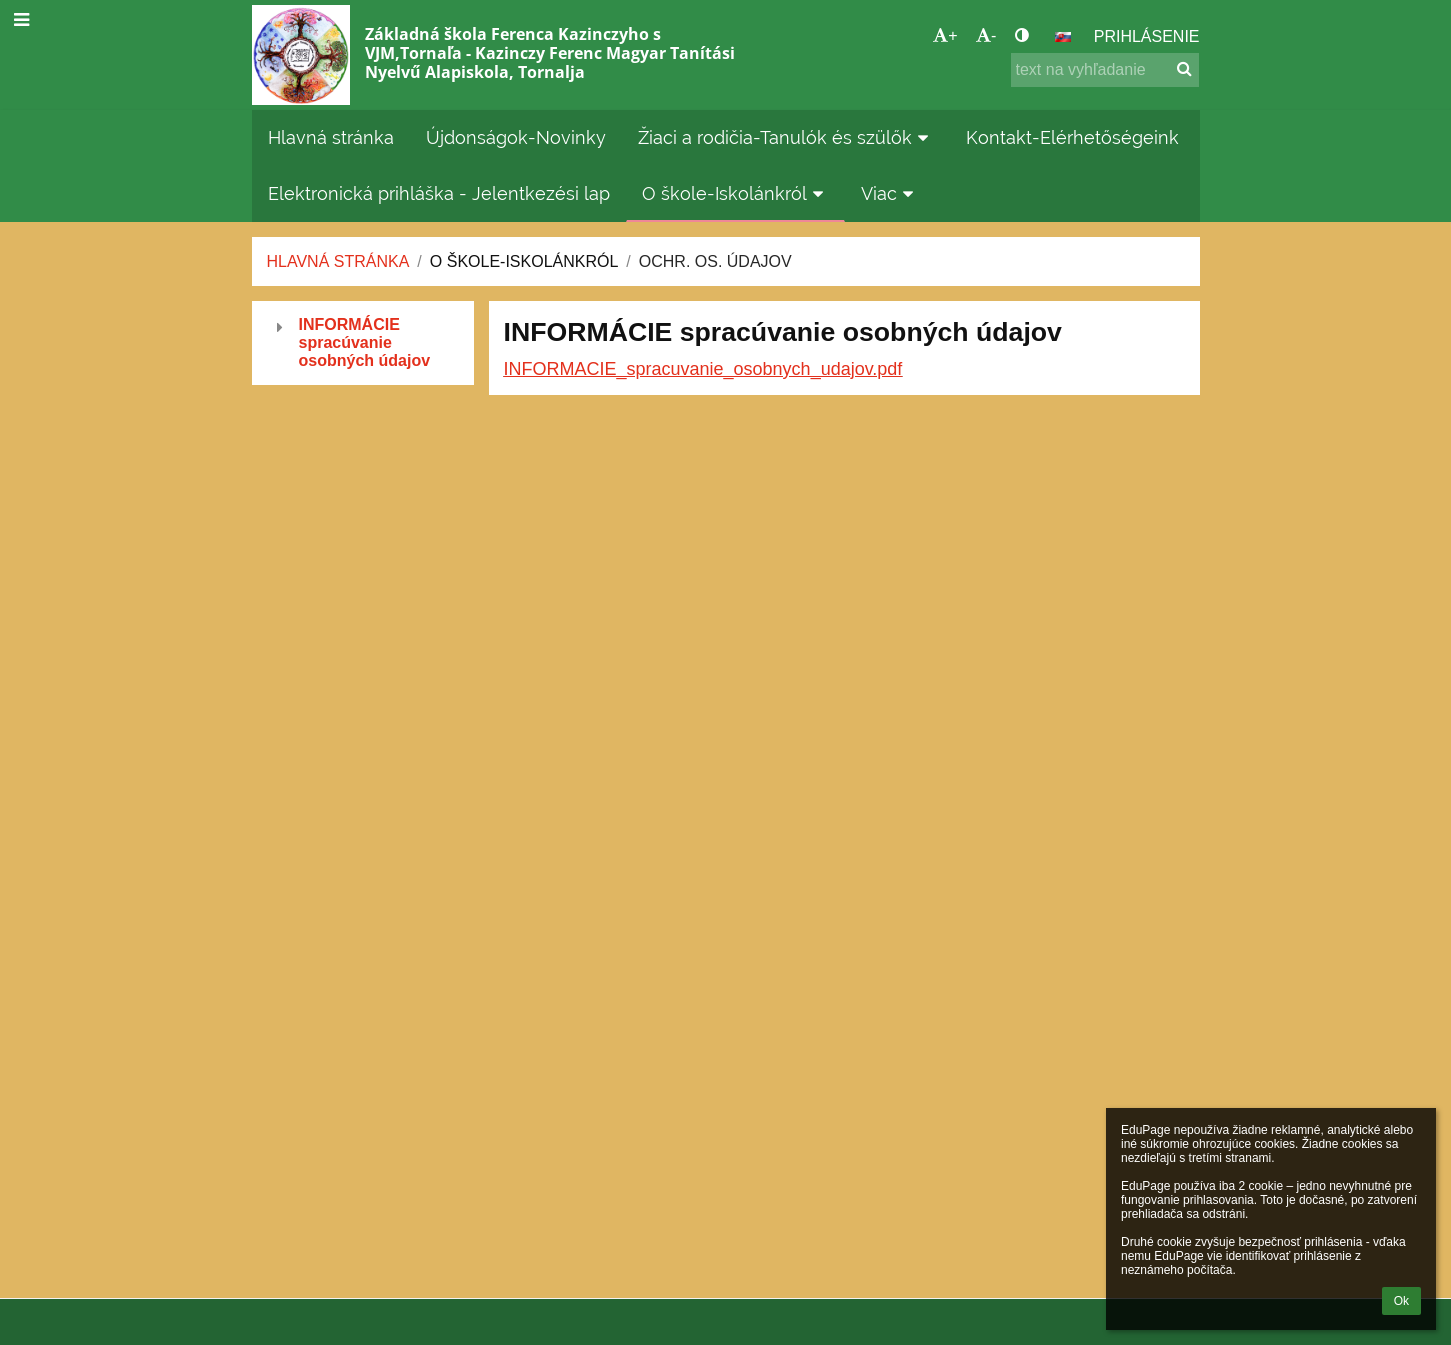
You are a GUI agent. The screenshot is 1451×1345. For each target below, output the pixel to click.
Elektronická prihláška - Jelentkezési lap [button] (439, 193)
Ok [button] (1401, 1301)
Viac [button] (890, 193)
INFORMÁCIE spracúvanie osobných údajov (365, 342)
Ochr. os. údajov (715, 261)
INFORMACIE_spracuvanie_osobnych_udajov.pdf (703, 369)
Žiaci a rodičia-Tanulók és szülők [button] (786, 137)
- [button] (986, 35)
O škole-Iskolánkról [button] (736, 193)
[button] (1063, 37)
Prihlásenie (1147, 36)
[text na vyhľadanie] (1105, 70)
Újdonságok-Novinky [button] (516, 137)
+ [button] (945, 35)
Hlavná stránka (338, 261)
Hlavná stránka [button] (331, 137)
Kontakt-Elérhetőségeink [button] (1072, 137)
